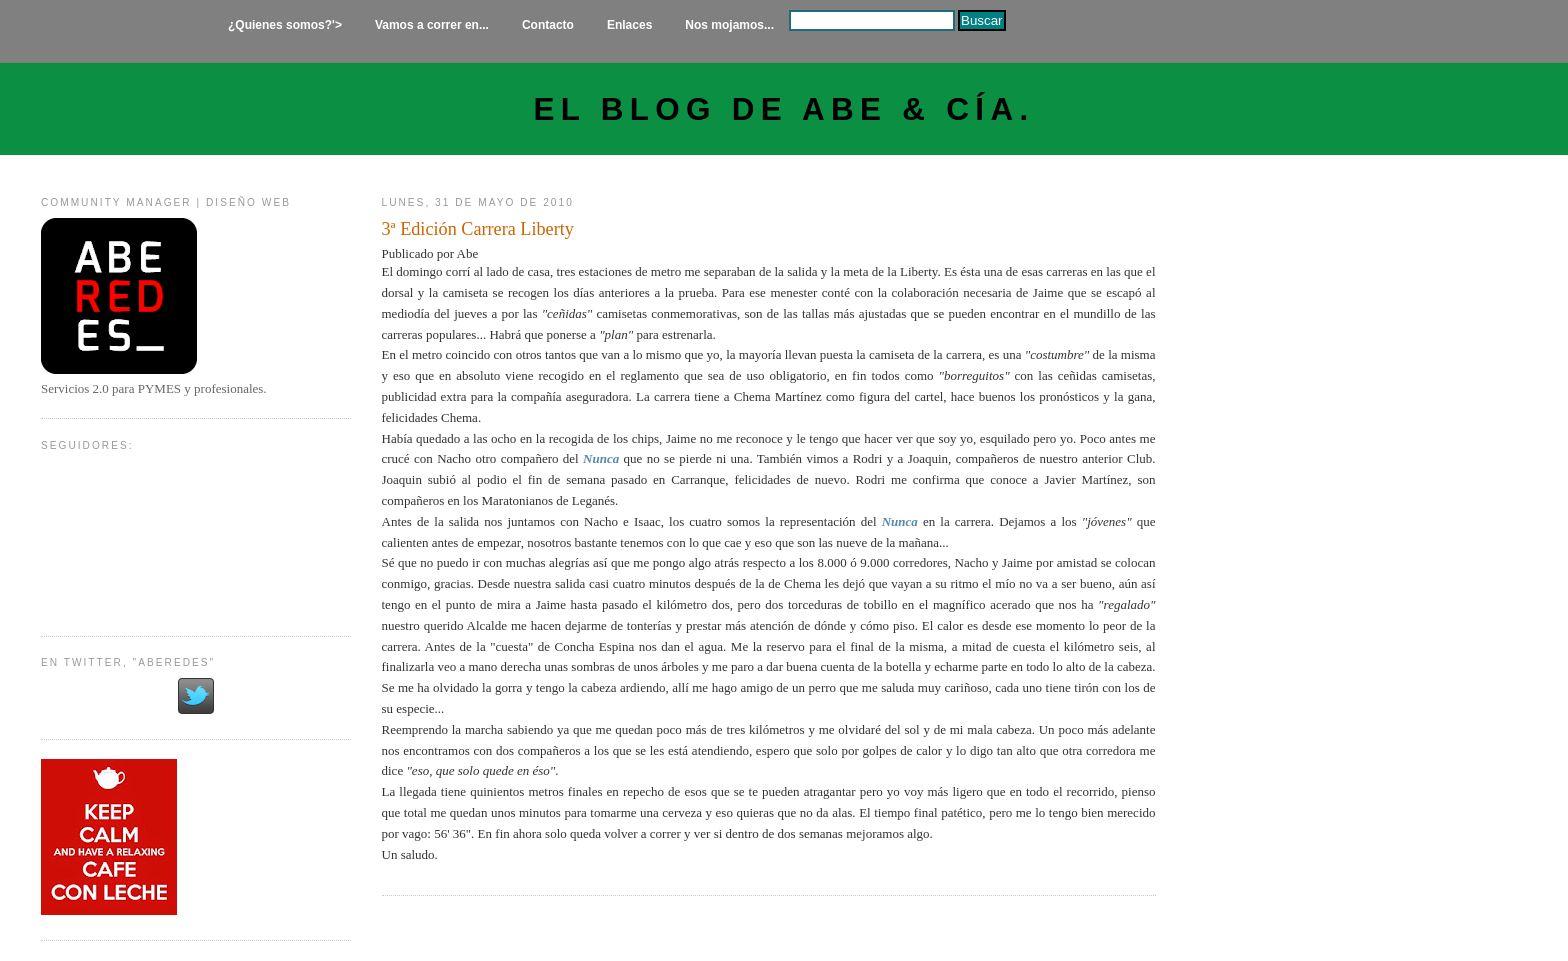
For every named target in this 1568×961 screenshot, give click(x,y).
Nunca (601, 458)
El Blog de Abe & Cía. (784, 109)
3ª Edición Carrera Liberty (478, 229)
